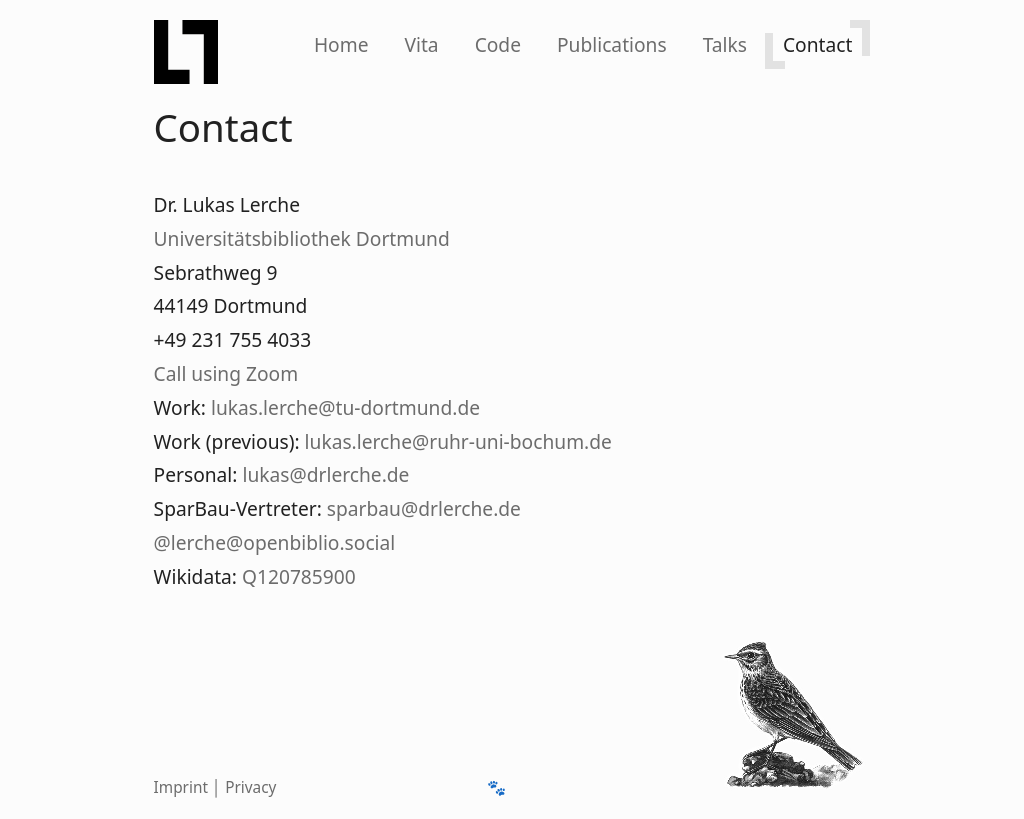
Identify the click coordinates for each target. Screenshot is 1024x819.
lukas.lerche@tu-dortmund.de (345, 407)
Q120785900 (299, 576)
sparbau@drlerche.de (424, 508)
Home (341, 44)
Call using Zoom (226, 373)
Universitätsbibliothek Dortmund (302, 238)
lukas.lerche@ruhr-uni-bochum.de (458, 441)
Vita (421, 44)
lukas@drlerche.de (325, 474)
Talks (725, 44)
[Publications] (612, 44)
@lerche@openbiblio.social (275, 542)
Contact (817, 44)
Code (498, 44)
